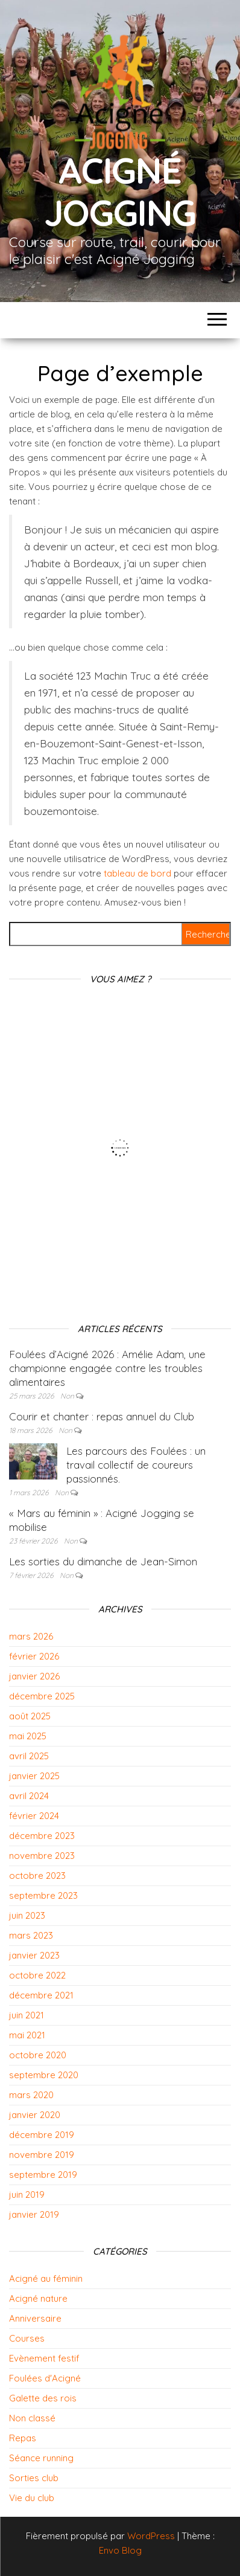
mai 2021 (27, 2035)
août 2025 (30, 1716)
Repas (22, 2438)
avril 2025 (29, 1756)
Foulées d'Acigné (45, 2378)
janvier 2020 (34, 2114)
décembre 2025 (42, 1696)
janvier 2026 (34, 1676)
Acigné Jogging (120, 191)
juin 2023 (27, 1915)
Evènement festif (44, 2358)
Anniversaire (35, 2318)
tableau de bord (137, 873)
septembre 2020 (43, 2075)
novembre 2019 (41, 2154)
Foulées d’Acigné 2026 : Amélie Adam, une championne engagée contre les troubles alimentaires (107, 1368)
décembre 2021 (41, 1995)
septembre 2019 (43, 2174)
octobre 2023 (37, 1875)
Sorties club (33, 2478)
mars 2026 (31, 1636)
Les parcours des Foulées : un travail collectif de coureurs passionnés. (136, 1464)
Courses (27, 2338)
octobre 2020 (37, 2055)
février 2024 (34, 1815)
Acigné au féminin (46, 2278)
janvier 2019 (34, 2214)
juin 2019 (27, 2194)
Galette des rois (43, 2398)
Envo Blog (120, 2550)
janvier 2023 (34, 1955)
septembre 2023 (43, 1895)
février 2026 (34, 1656)
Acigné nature (38, 2298)
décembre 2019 (41, 2134)
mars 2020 (31, 2095)
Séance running (41, 2458)
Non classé (32, 2418)
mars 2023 (31, 1935)
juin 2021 (26, 2015)
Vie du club (31, 2498)
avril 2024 (29, 1796)
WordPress (151, 2536)
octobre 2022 (37, 1975)
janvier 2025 (34, 1776)
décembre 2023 (42, 1835)
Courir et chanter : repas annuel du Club (101, 1416)
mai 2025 (27, 1736)
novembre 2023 (42, 1855)
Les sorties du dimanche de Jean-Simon (103, 1561)
